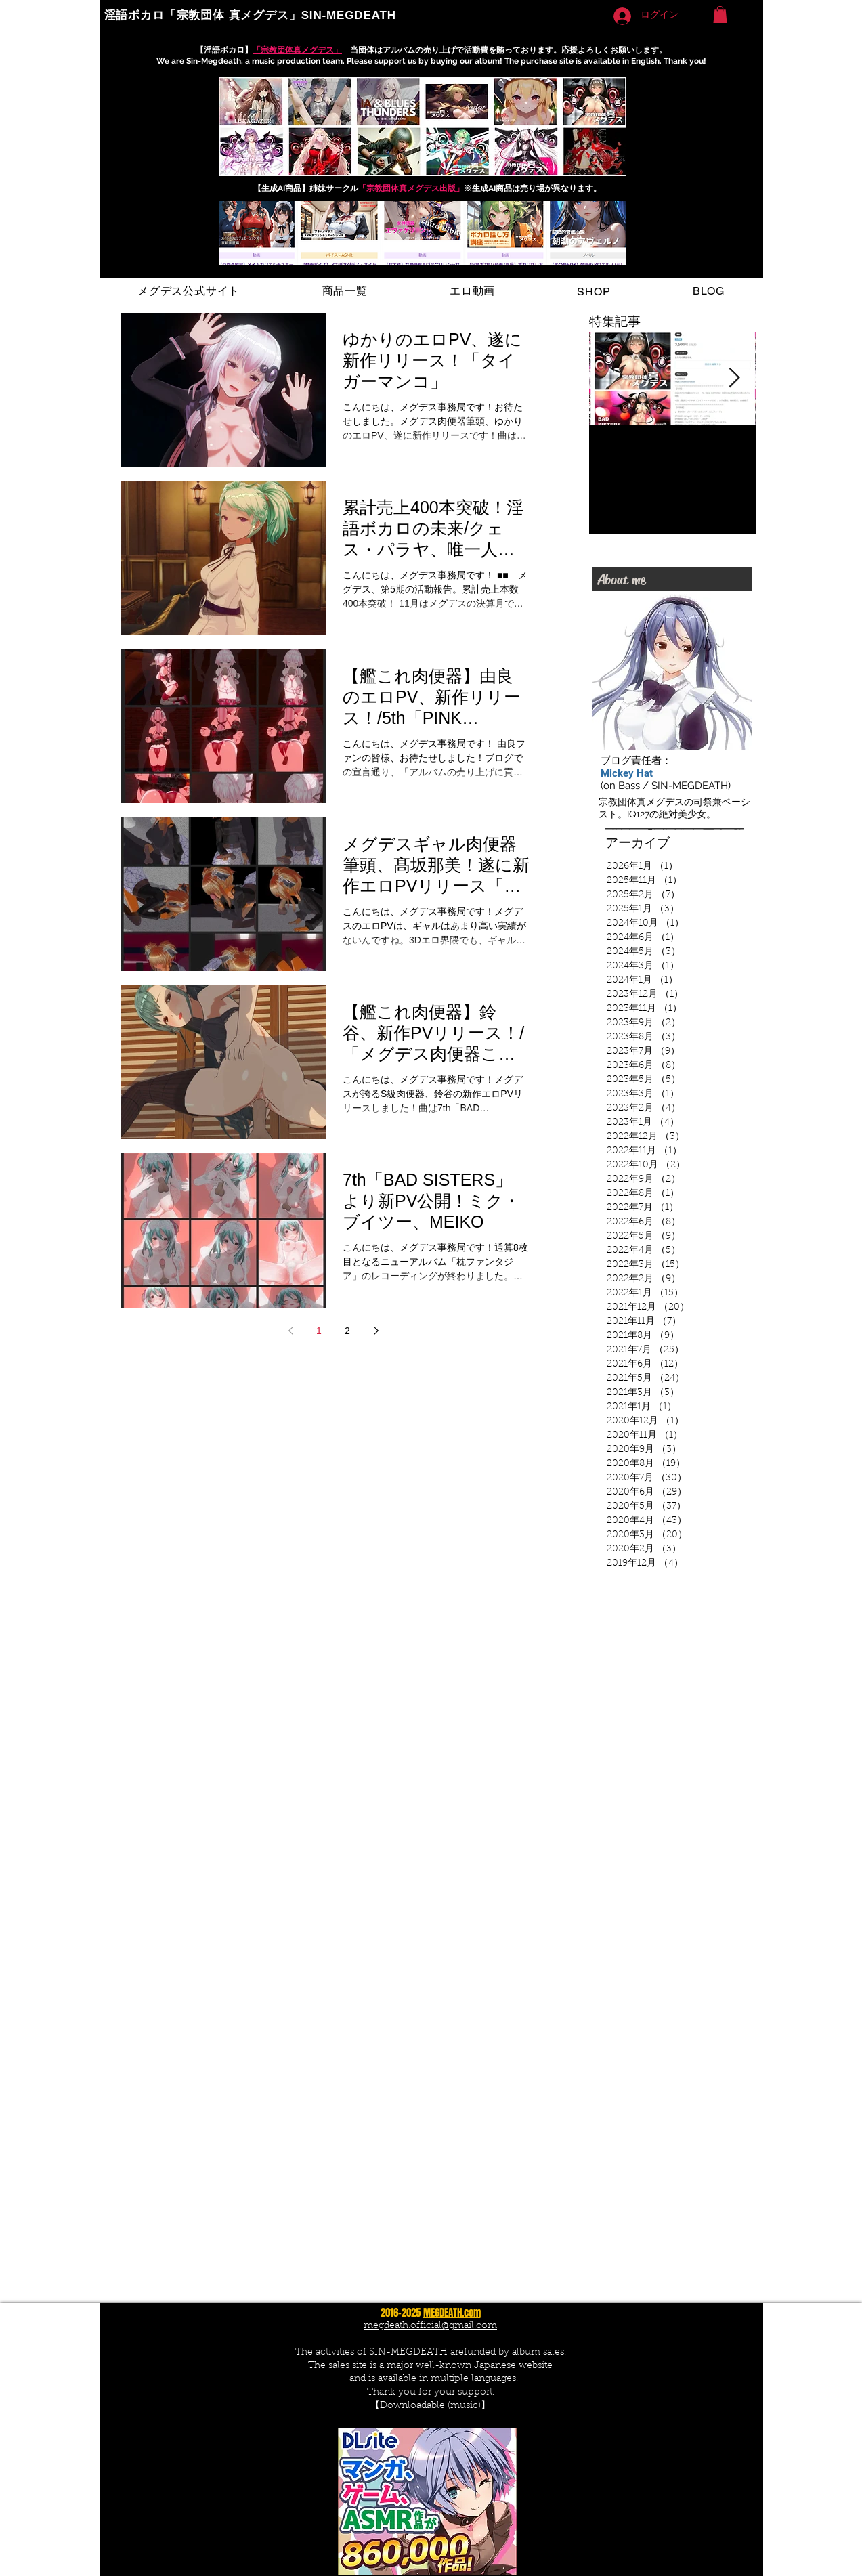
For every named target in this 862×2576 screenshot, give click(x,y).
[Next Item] (735, 378)
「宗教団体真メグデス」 (297, 50)
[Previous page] (290, 1330)
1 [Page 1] (319, 1330)
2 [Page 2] (347, 1330)
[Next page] (376, 1330)
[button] (720, 14)
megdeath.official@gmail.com (430, 2326)
